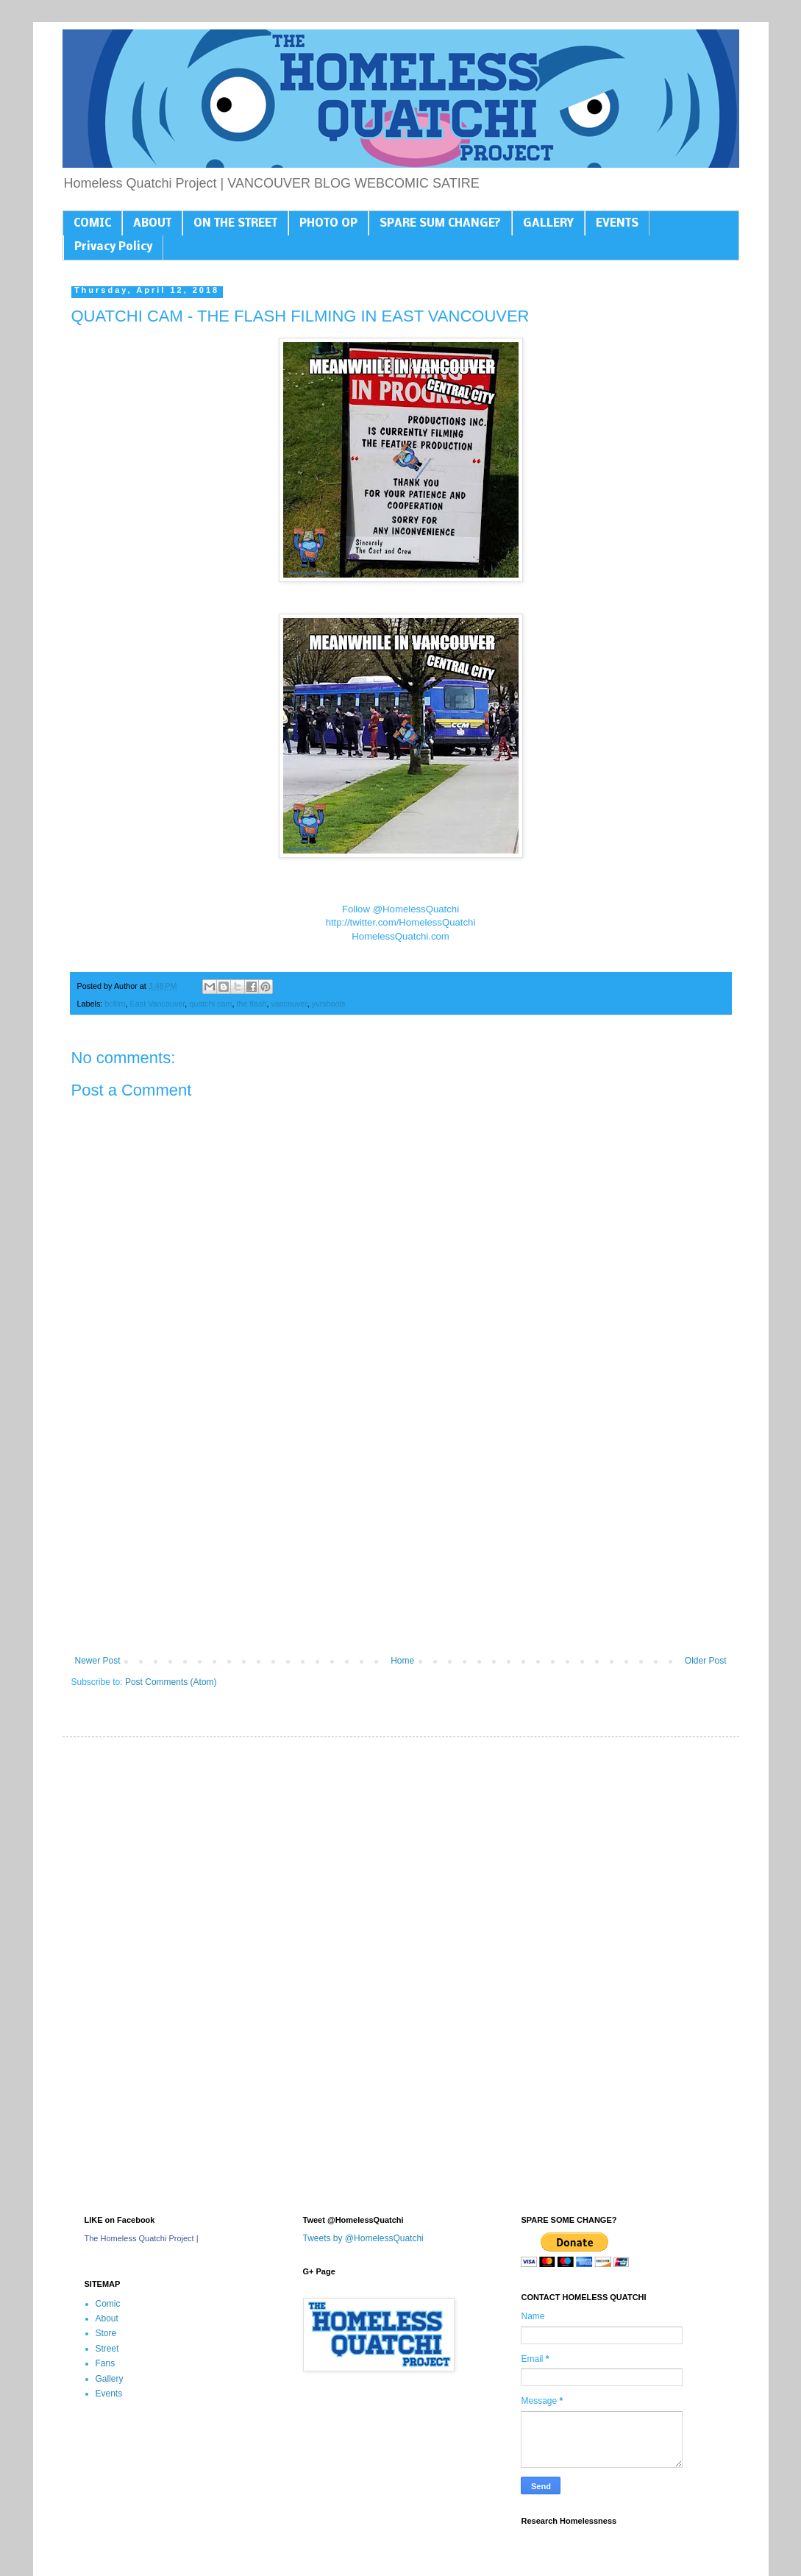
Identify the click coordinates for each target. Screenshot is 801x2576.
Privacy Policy (113, 247)
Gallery (110, 2379)
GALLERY (548, 224)
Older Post (706, 1661)
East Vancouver (157, 1003)
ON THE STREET (235, 224)
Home (402, 1661)
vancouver (289, 1003)
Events (109, 2393)
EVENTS (617, 224)
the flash (252, 1003)
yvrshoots (329, 1003)
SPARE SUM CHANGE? (440, 224)
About (107, 2318)
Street (107, 2348)
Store (106, 2333)
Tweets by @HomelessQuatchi (363, 2238)
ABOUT (152, 224)
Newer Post (98, 1661)
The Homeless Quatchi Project (139, 2238)
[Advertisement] (400, 1534)
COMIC (92, 224)
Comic (108, 2304)
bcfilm (114, 1003)
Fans (105, 2363)
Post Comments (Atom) (171, 1682)
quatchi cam (210, 1003)
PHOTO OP (328, 224)
